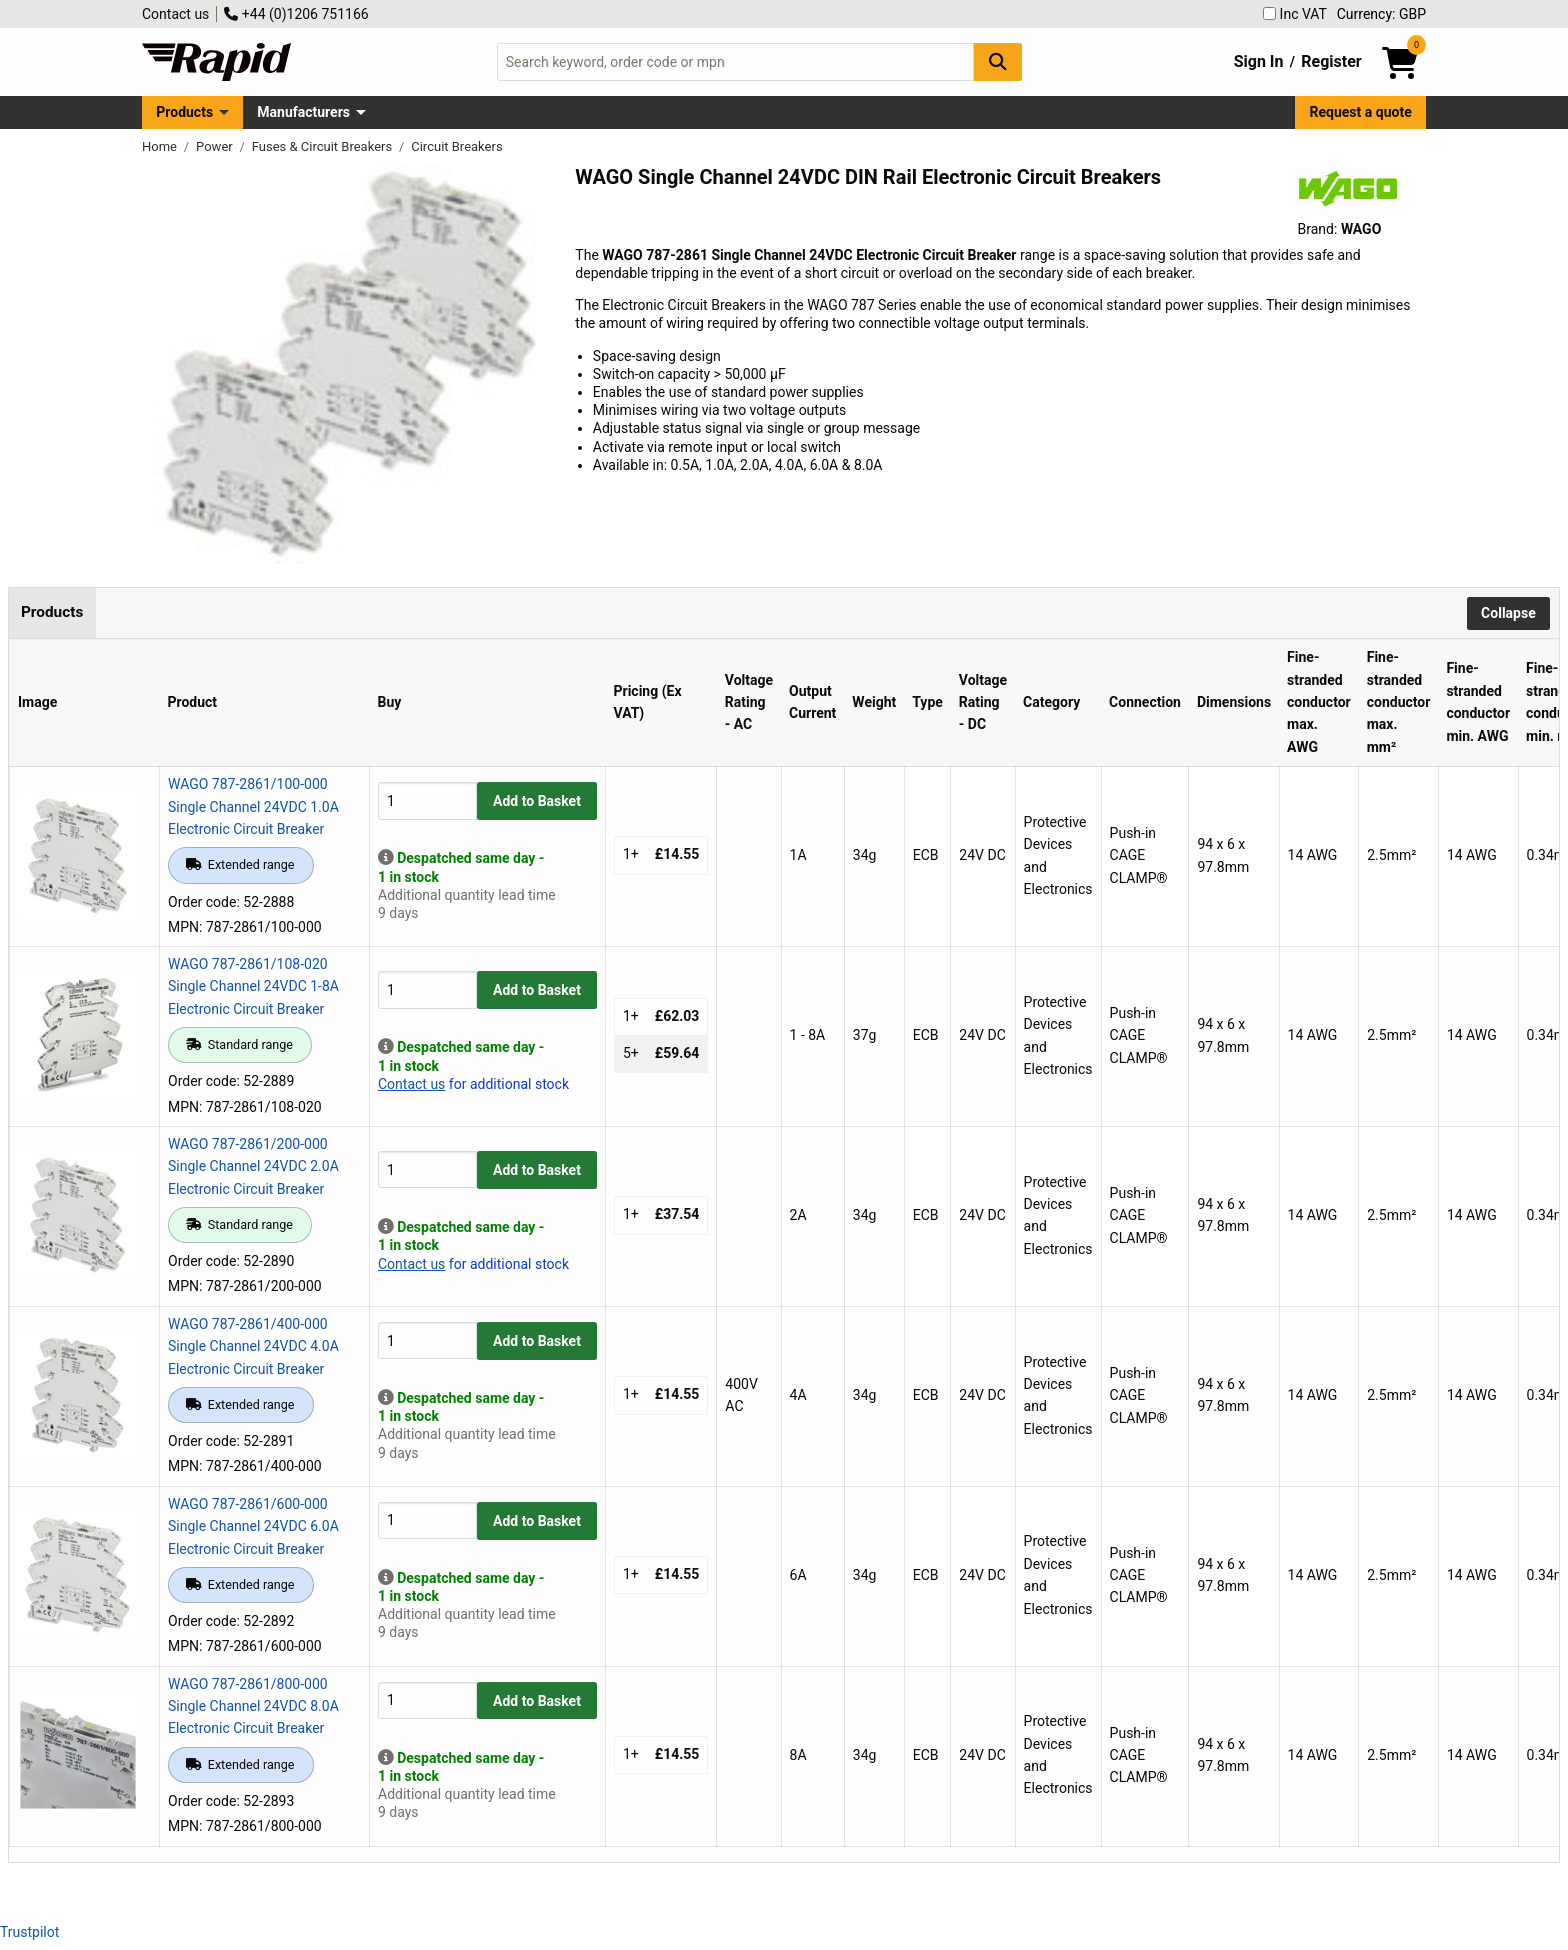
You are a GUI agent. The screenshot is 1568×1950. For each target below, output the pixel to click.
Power (216, 146)
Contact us (175, 14)
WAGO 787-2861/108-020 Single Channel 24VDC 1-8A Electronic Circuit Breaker (253, 986)
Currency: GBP (1381, 14)
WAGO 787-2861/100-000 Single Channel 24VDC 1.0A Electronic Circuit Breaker (253, 806)
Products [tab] (52, 612)
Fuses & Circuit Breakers (324, 146)
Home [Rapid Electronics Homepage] (161, 146)
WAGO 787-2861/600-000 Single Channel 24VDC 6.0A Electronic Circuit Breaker (253, 1526)
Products (184, 112)
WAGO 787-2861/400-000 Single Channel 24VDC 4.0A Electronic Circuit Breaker (253, 1346)
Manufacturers (303, 112)
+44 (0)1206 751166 (296, 14)
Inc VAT (1295, 14)
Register (1331, 61)
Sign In (1259, 61)
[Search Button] (998, 61)
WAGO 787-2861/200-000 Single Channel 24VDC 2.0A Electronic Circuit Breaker (253, 1166)
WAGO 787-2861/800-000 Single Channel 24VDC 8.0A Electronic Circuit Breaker (253, 1706)
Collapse (1508, 613)
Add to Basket (537, 801)
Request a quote (1361, 112)
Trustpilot (29, 1932)
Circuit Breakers (456, 146)
